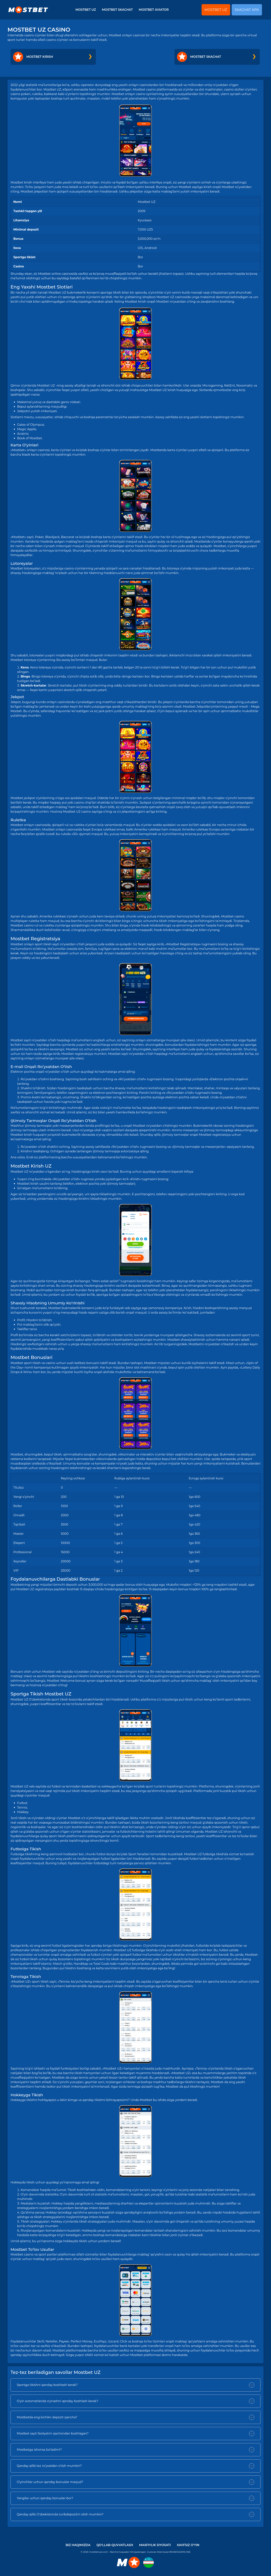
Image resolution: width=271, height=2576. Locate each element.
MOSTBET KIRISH (39, 57)
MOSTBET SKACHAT (205, 57)
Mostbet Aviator (154, 9)
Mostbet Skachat (117, 9)
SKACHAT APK (247, 10)
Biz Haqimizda (78, 2545)
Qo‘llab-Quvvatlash (114, 2545)
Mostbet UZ (85, 9)
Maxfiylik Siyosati (155, 2545)
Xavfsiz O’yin (188, 2545)
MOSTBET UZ (216, 10)
